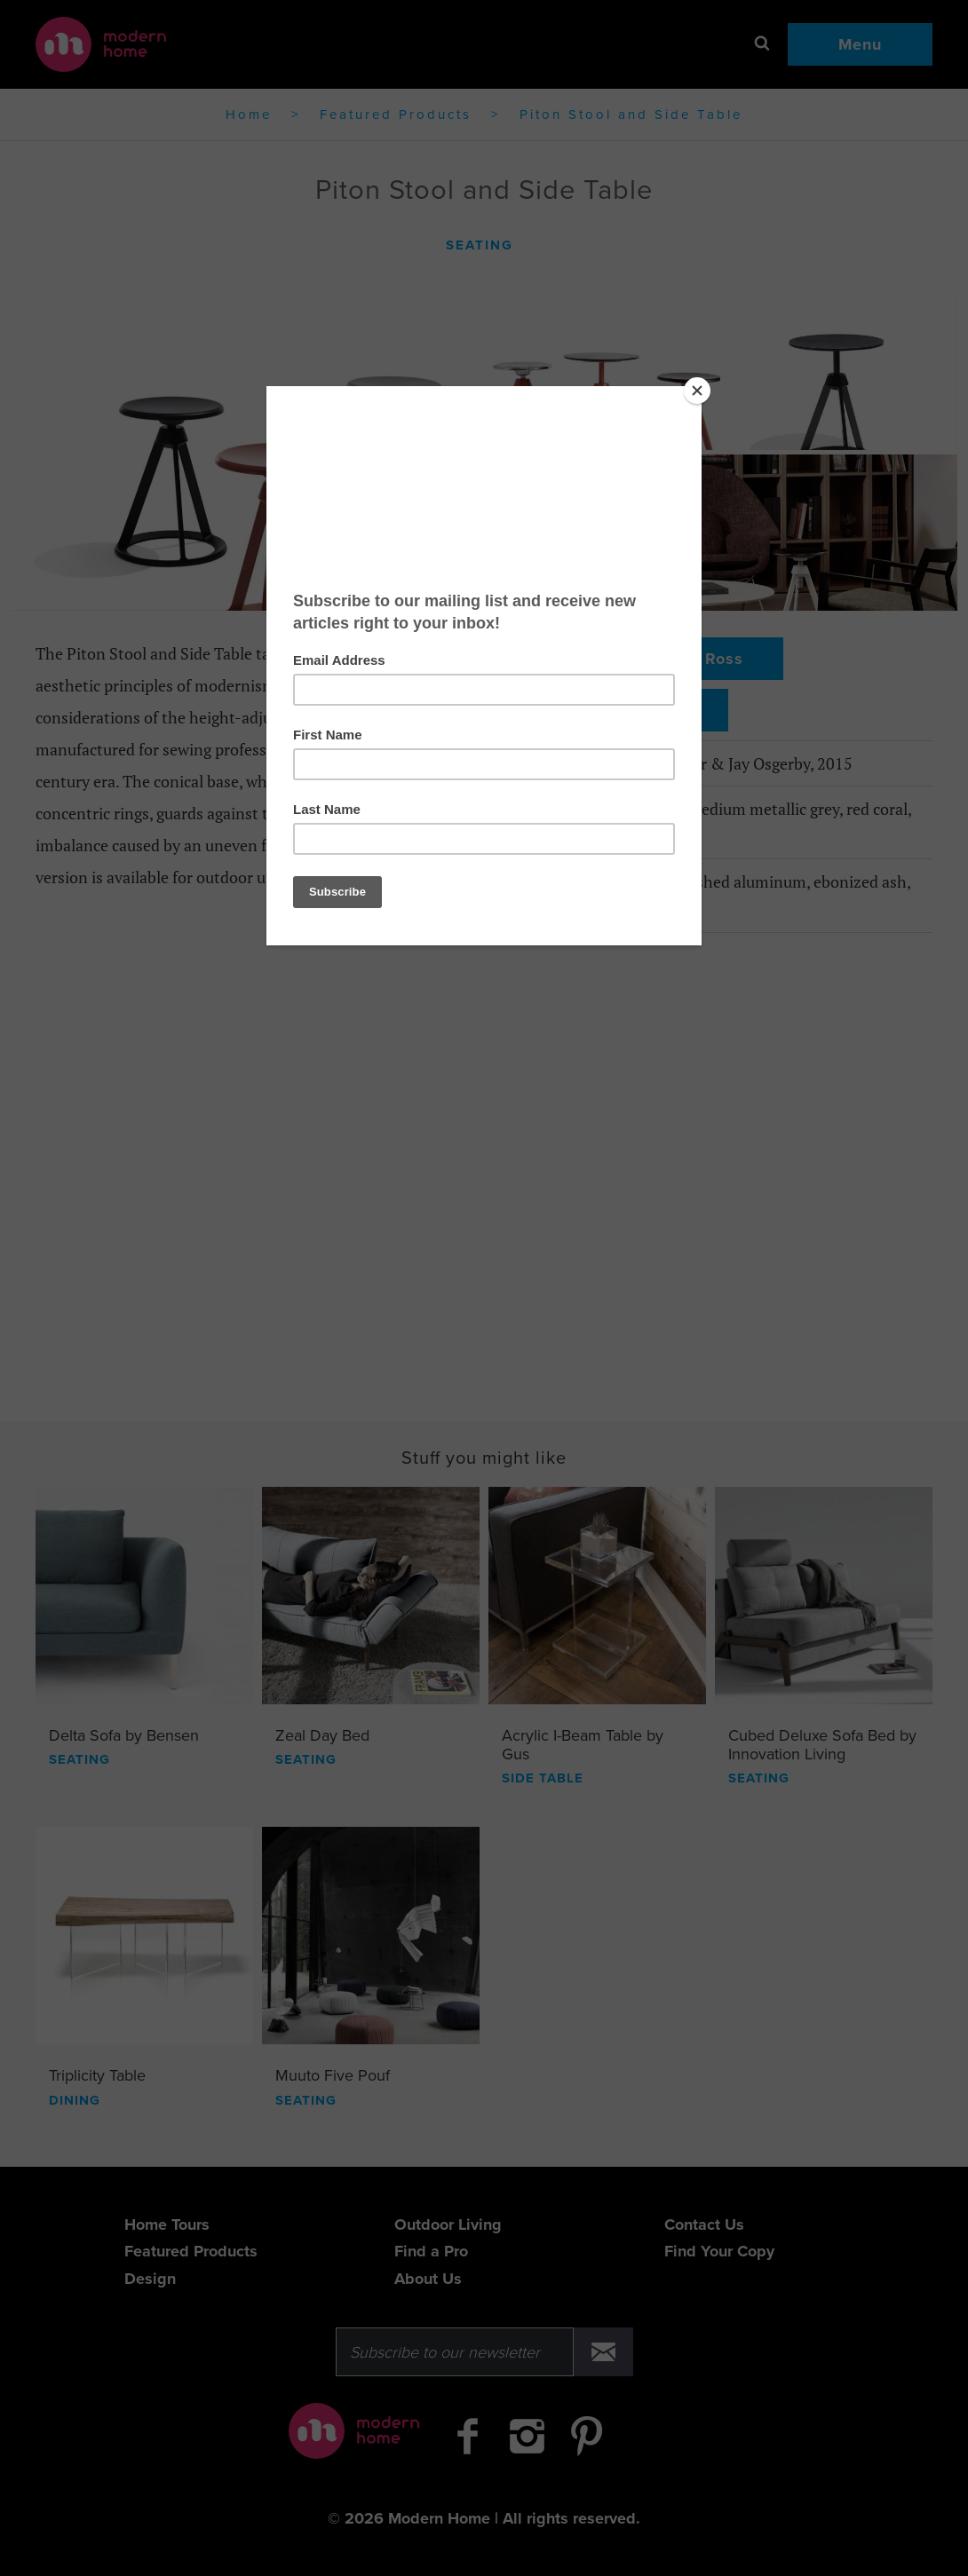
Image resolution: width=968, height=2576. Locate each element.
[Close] (697, 390)
